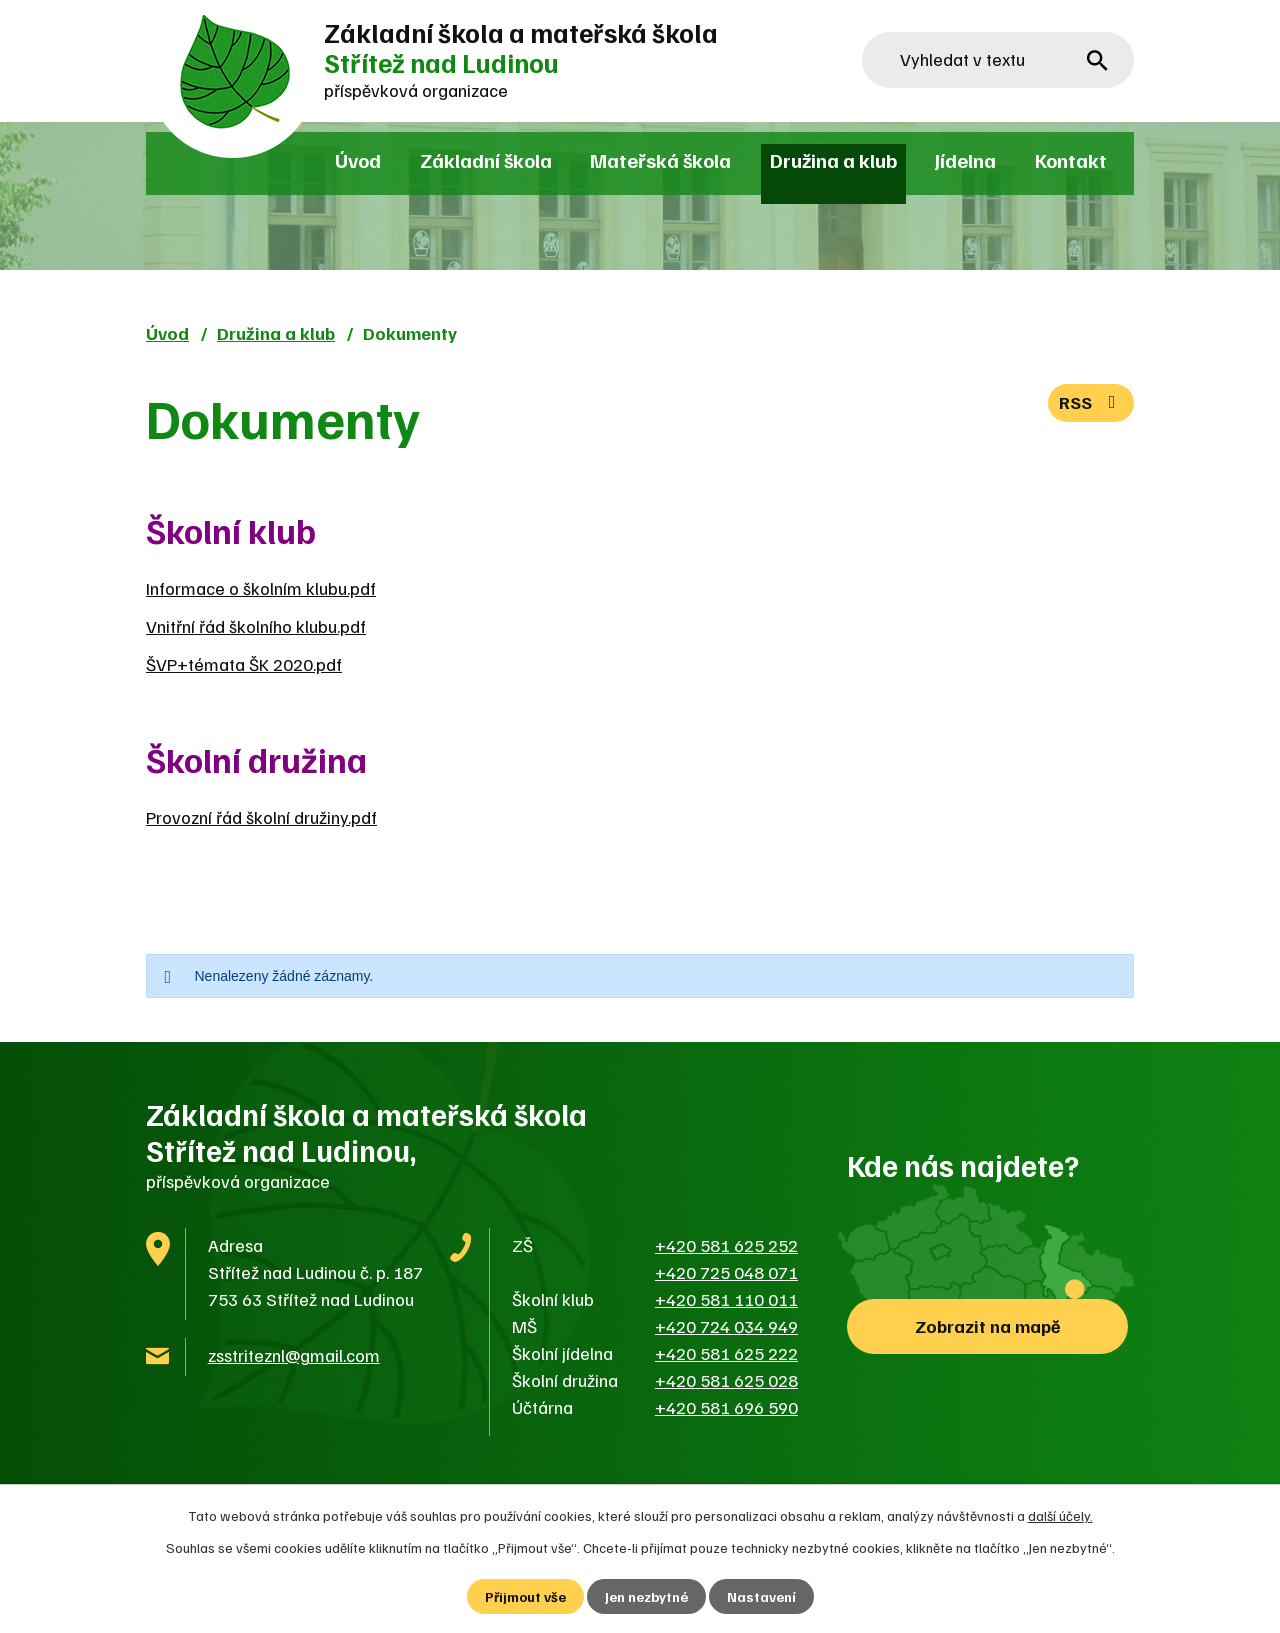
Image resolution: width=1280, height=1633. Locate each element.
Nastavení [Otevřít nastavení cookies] (761, 1596)
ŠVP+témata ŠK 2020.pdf (244, 664)
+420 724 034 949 (726, 1326)
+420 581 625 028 (726, 1380)
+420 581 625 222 (726, 1353)
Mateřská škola (660, 160)
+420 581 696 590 (726, 1407)
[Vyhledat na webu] (998, 60)
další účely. (1060, 1515)
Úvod (358, 160)
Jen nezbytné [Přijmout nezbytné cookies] (646, 1596)
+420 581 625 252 (726, 1245)
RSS (1091, 402)
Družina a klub (833, 160)
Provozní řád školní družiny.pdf (261, 817)
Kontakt (1071, 160)
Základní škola (486, 160)
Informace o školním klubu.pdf (261, 588)
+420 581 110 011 (726, 1299)
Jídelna (965, 160)
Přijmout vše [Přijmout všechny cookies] (525, 1596)
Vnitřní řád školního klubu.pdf (256, 626)
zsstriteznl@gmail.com (294, 1355)
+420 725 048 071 (726, 1272)
